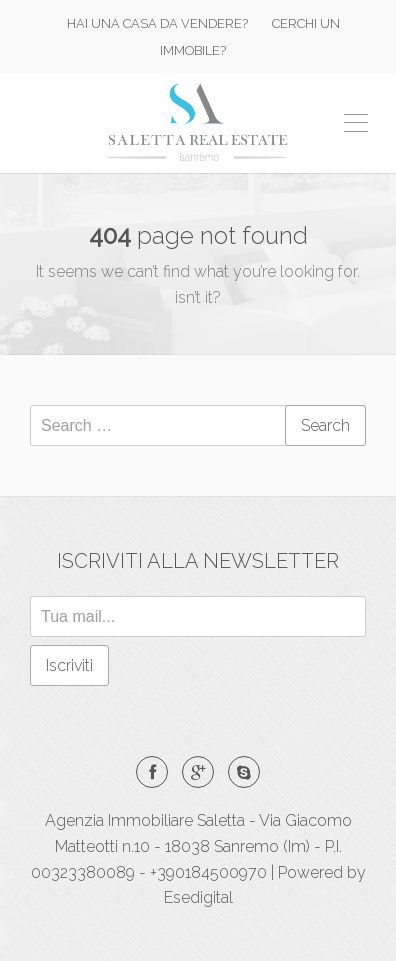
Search (325, 425)
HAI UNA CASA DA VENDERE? (157, 23)
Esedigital (198, 897)
